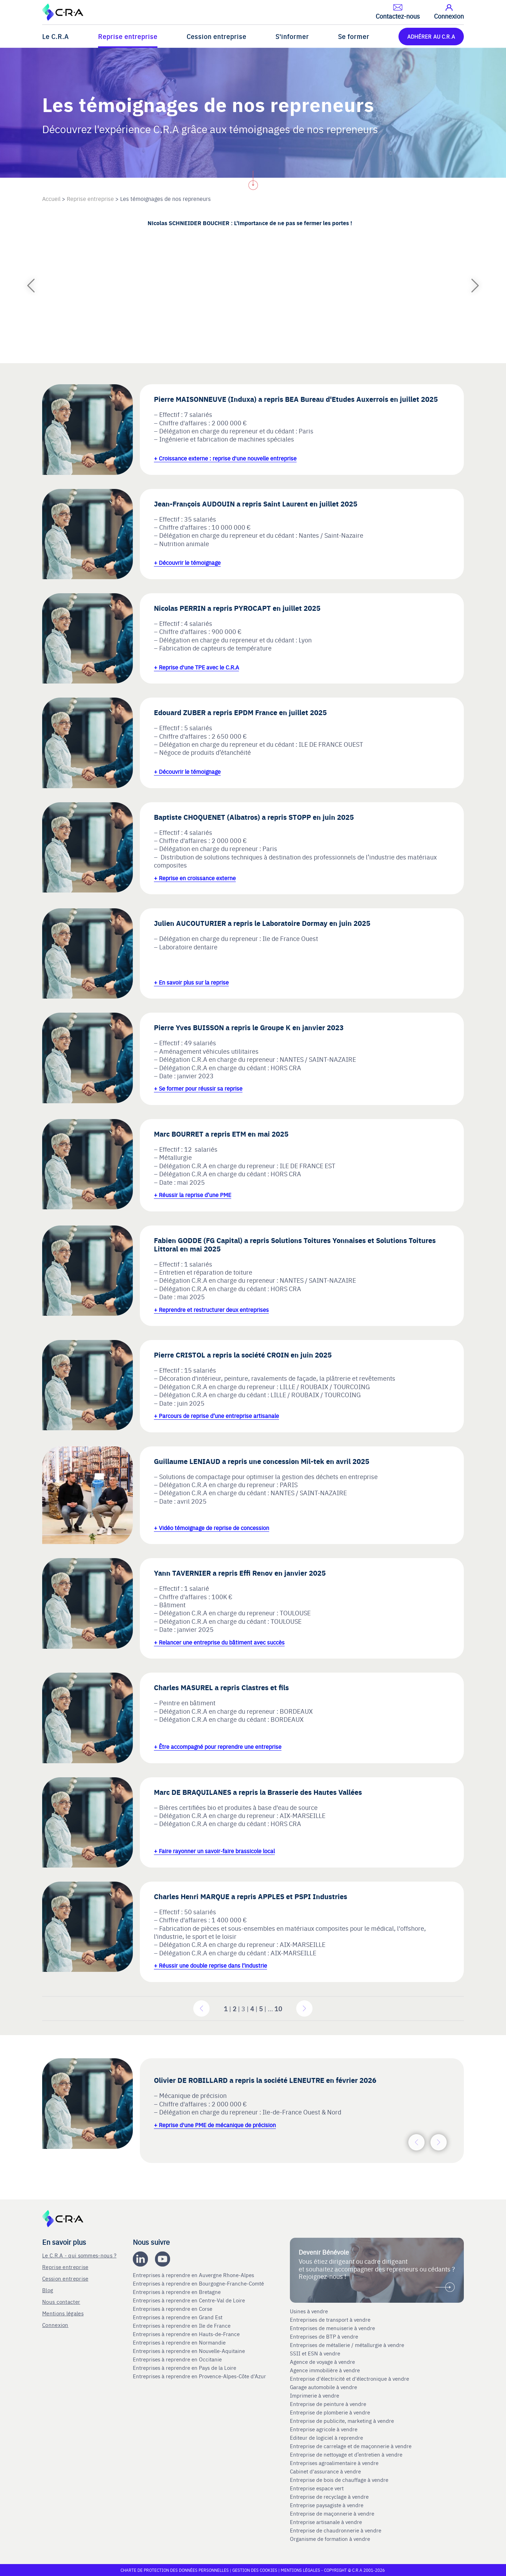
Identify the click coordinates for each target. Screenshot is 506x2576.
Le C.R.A (55, 36)
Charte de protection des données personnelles (175, 2570)
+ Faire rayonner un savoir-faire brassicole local (214, 1851)
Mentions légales (63, 2313)
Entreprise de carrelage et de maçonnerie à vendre (350, 2446)
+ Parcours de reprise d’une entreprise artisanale (216, 1415)
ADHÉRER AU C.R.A (431, 36)
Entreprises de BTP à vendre (324, 2336)
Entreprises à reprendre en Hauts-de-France (187, 2334)
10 (278, 2008)
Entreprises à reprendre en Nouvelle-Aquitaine (189, 2351)
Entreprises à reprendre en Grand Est (178, 2317)
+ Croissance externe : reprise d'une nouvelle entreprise (225, 458)
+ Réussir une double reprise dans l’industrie (210, 1965)
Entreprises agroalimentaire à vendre (334, 2463)
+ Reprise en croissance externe (195, 878)
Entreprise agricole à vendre (323, 2429)
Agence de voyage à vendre (323, 2362)
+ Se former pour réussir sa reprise (198, 1088)
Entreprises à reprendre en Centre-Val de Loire (189, 2300)
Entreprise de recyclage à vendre (329, 2496)
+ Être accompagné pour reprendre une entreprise (217, 1746)
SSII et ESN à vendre (315, 2353)
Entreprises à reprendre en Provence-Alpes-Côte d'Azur (200, 2376)
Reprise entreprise (127, 36)
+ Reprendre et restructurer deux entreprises (211, 1309)
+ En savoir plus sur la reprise (191, 982)
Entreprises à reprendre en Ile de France (182, 2325)
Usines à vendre (309, 2311)
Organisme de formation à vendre (330, 2539)
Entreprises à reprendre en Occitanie (178, 2359)
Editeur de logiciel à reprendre (326, 2437)
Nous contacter (61, 2301)
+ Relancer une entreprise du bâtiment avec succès (219, 1642)
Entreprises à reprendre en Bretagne (177, 2292)
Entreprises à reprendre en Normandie (180, 2342)
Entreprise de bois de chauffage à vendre (339, 2480)
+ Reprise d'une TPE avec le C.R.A (196, 667)
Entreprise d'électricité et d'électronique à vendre (349, 2378)
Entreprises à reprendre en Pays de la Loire (184, 2368)
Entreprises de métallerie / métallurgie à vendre (348, 2345)
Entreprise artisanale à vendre (326, 2522)
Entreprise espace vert (317, 2488)
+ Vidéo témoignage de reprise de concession (211, 1527)
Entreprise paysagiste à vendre (326, 2505)
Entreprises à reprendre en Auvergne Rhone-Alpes (194, 2275)
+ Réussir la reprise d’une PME (192, 1194)
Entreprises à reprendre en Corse (173, 2309)
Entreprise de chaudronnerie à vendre (335, 2530)
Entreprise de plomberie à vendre (330, 2412)
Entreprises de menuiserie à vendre (333, 2328)
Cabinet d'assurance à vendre (325, 2471)
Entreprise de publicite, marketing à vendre (342, 2421)
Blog (47, 2290)
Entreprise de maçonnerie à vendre (332, 2513)
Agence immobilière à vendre (325, 2370)
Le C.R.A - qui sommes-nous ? (79, 2255)
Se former (353, 36)
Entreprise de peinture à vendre (328, 2404)
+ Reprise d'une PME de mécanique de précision (215, 2125)
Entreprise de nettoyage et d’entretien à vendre (346, 2454)
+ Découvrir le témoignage (187, 562)
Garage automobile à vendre (324, 2387)
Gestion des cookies (255, 2570)
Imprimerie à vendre (315, 2395)
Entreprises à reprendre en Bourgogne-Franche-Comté (199, 2283)
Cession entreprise (216, 36)
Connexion (55, 2324)
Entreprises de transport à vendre (330, 2319)
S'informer (292, 36)
